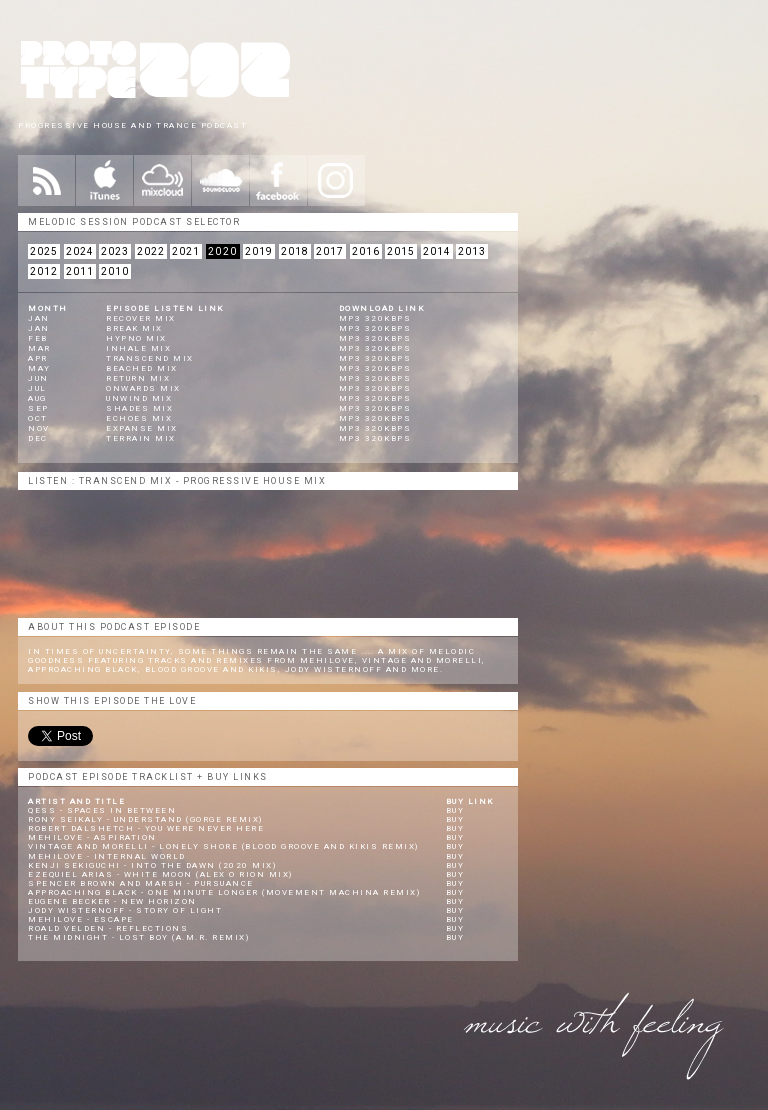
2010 (115, 271)
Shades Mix (139, 408)
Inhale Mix (138, 348)
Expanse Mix (142, 428)
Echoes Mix (139, 418)
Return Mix (138, 378)
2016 (366, 251)
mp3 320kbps (375, 318)
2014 (437, 251)
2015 (401, 251)
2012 (44, 271)
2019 (259, 251)
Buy (455, 810)
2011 (80, 271)
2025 (44, 251)
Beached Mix (142, 368)
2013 (472, 251)
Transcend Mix (150, 358)
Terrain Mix (141, 438)
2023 (115, 251)
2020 (223, 251)
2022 (151, 251)
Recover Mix (141, 318)
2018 (295, 251)
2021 (186, 251)
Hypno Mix (136, 338)
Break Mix (134, 328)
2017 (330, 251)
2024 (80, 251)
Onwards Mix (143, 388)
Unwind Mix (139, 398)
